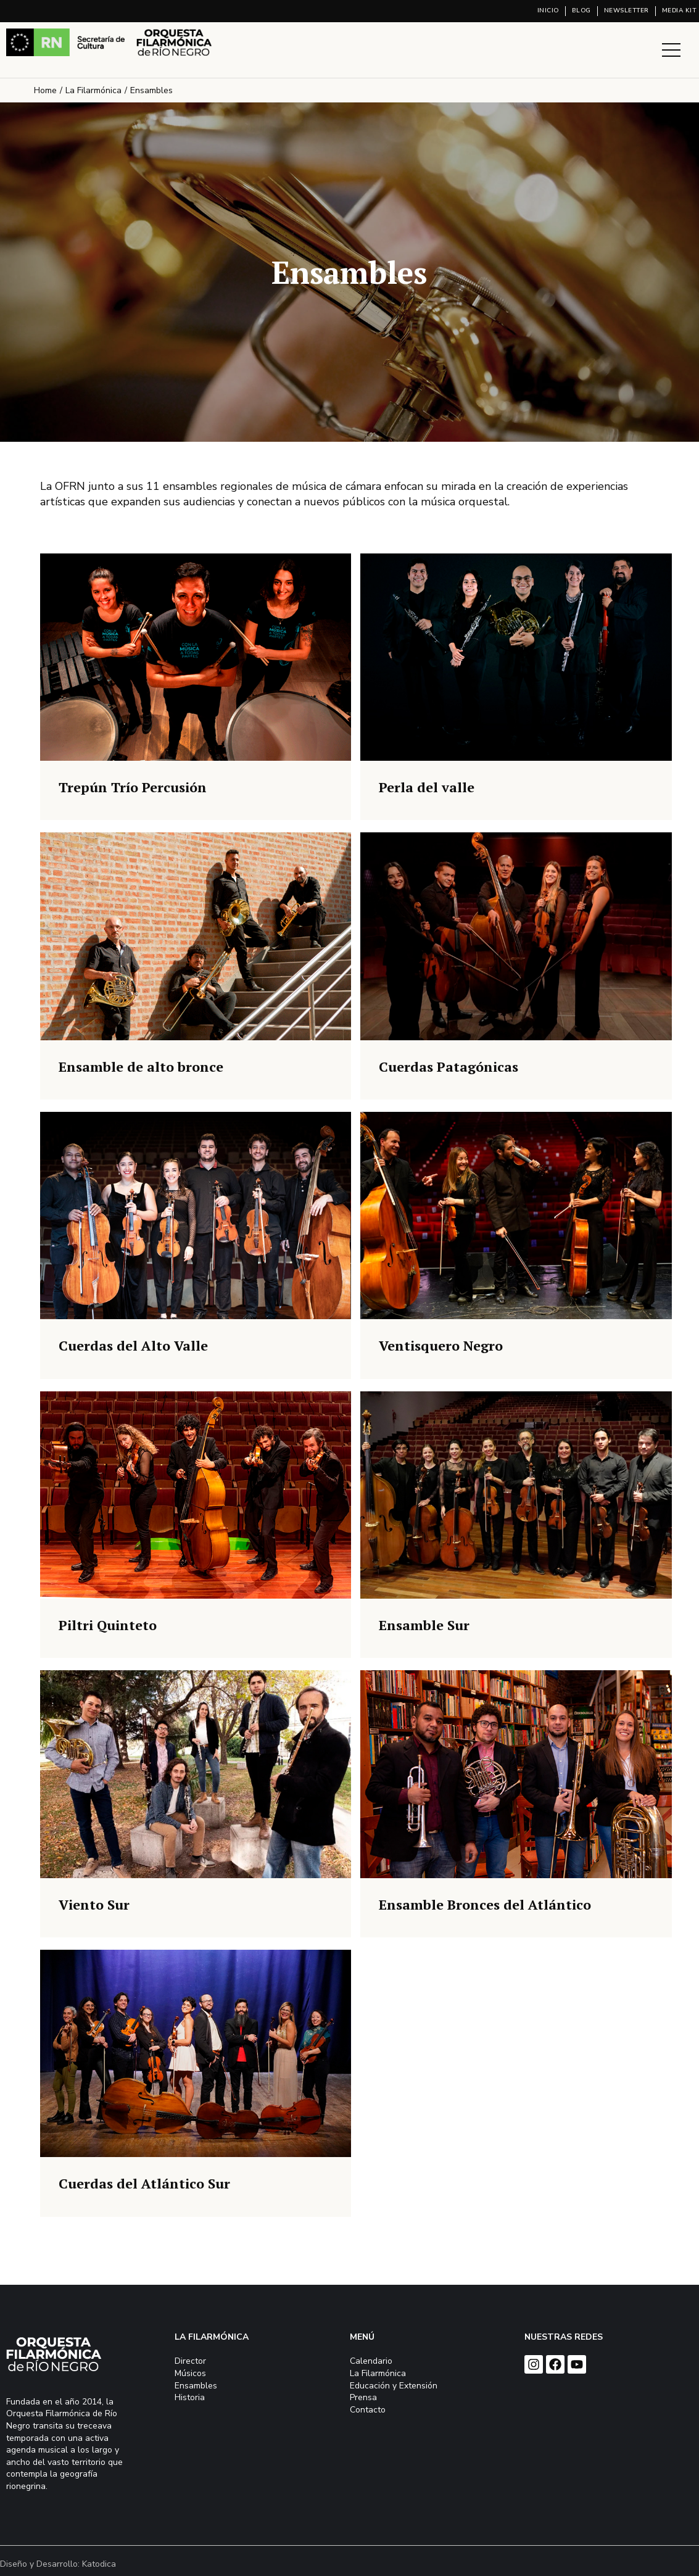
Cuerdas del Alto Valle (133, 1345)
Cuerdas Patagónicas (448, 1066)
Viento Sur (94, 1904)
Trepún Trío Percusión (133, 787)
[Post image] (196, 657)
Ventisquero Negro (441, 1345)
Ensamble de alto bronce (141, 1066)
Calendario (371, 2361)
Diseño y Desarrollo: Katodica (58, 2564)
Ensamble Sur (424, 1625)
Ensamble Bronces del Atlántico (485, 1904)
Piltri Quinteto (108, 1625)
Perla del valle (426, 787)
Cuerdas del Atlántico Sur (144, 2183)
